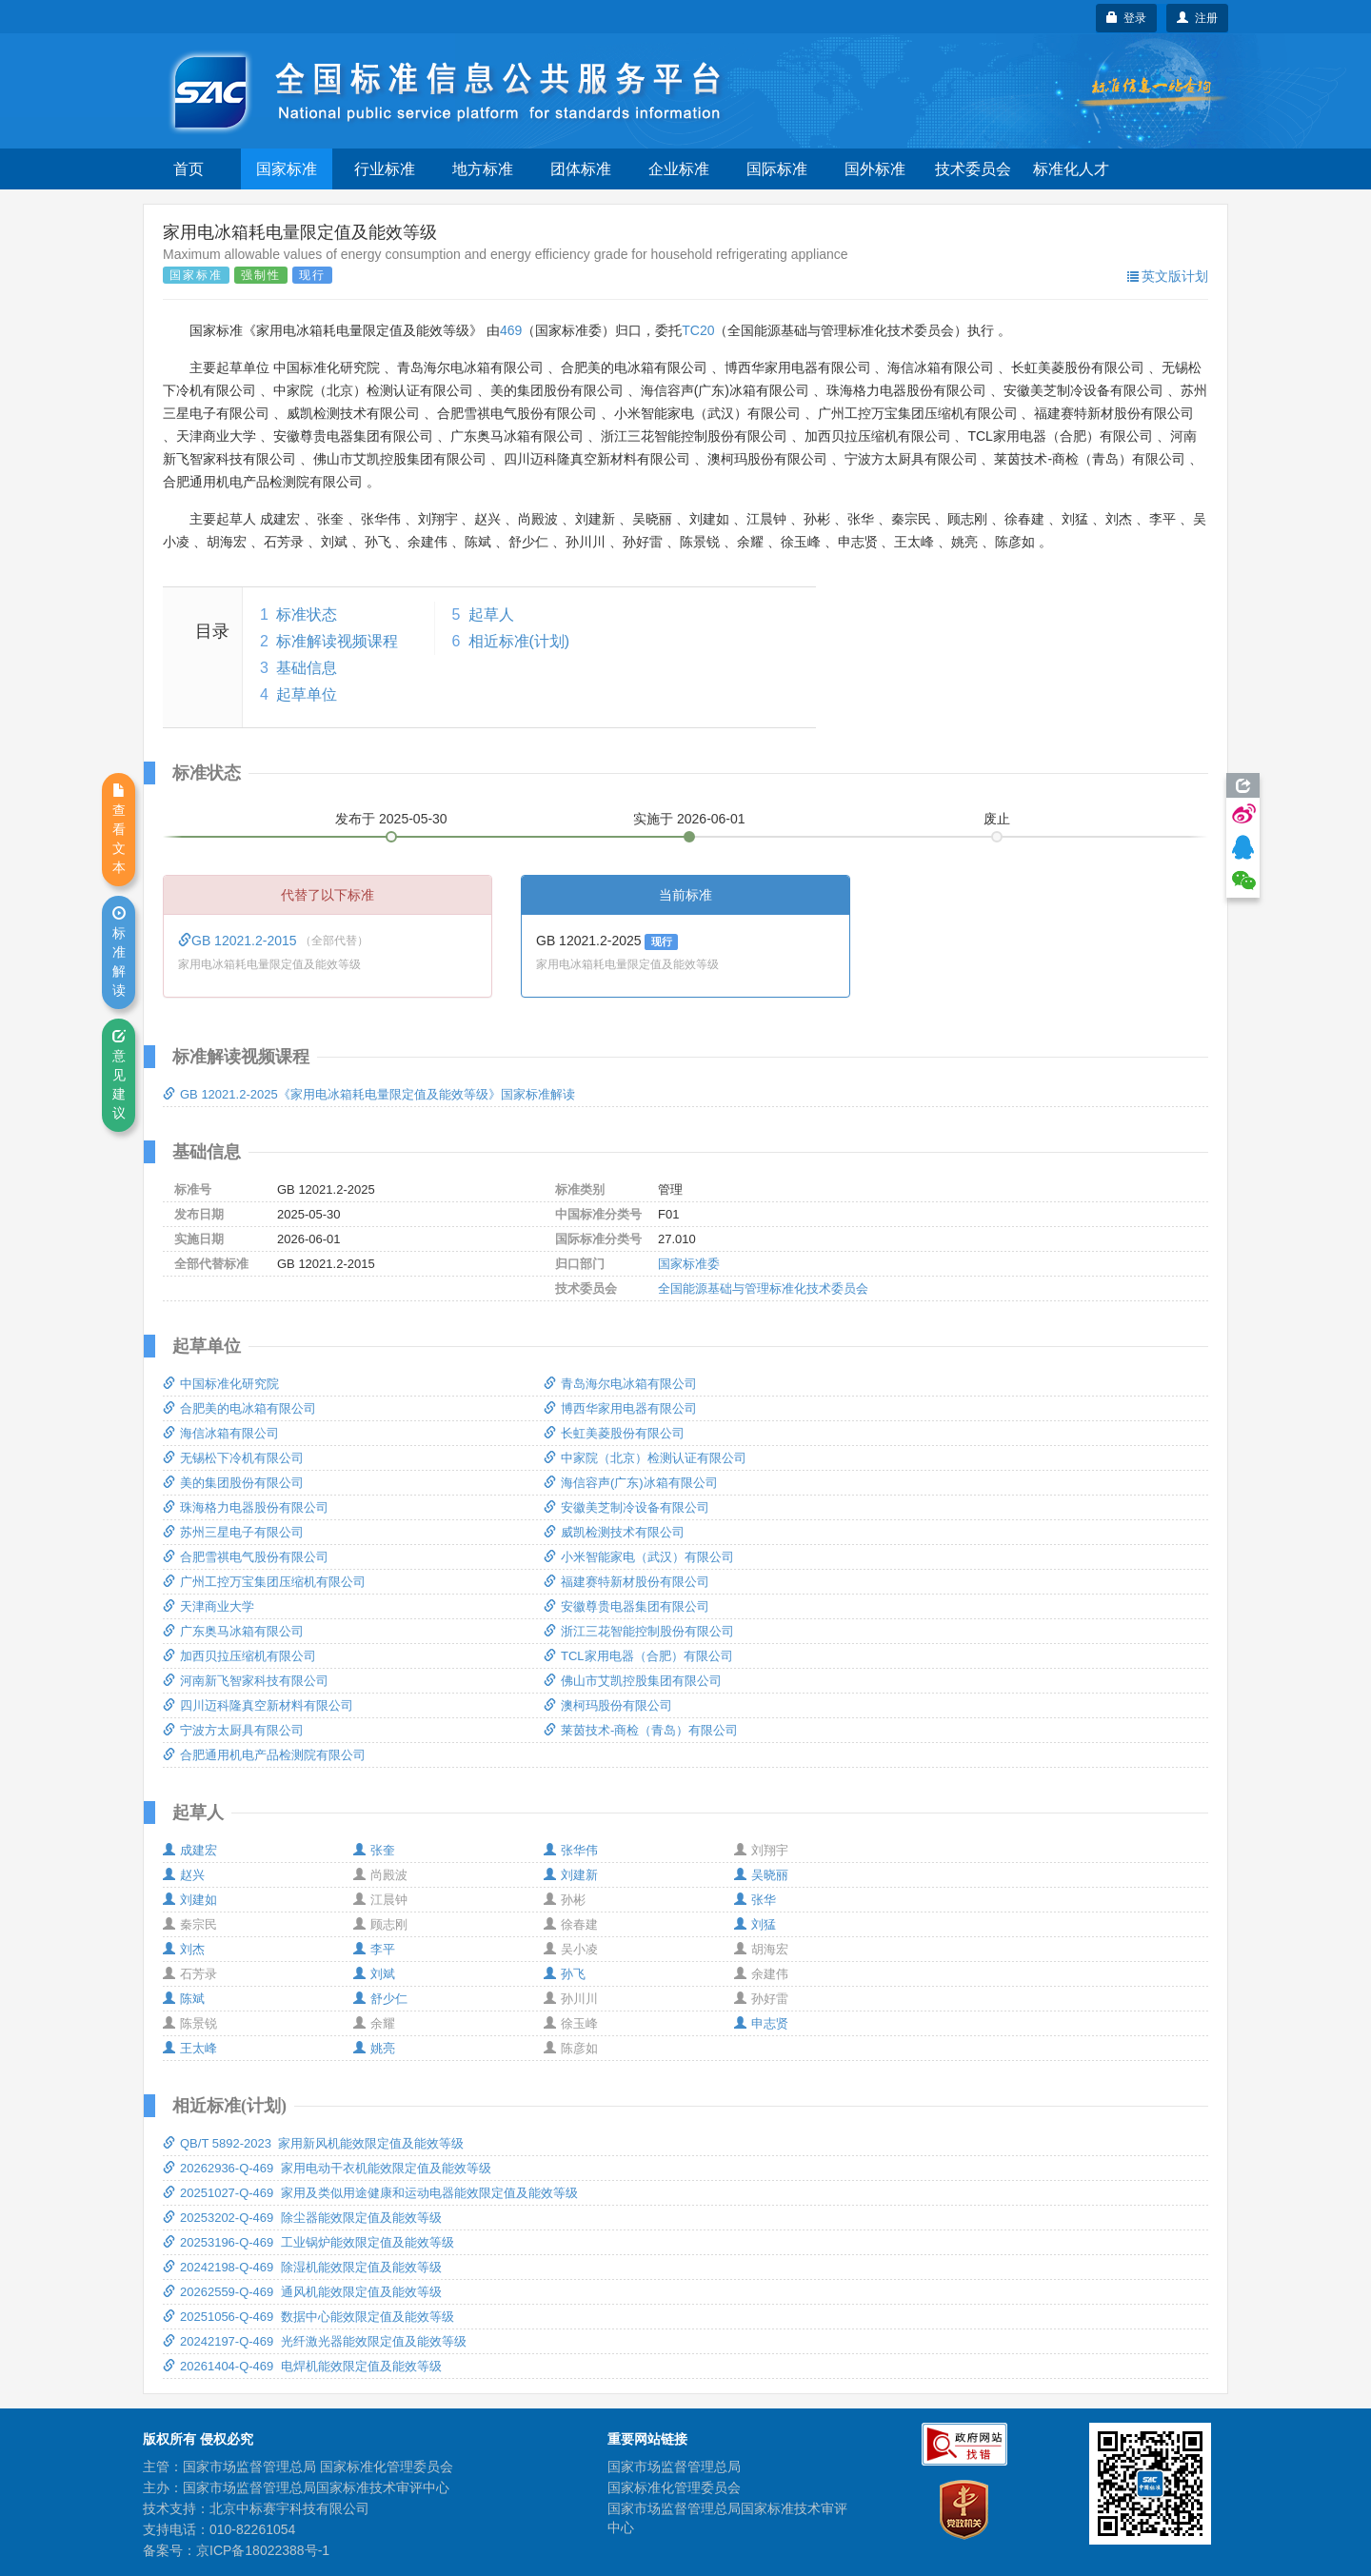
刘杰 (184, 1949)
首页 (188, 169)
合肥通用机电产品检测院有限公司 (264, 1755)
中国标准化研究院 (221, 1384)
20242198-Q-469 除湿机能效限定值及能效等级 (302, 2267)
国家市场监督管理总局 (674, 2466)
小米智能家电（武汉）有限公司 (639, 1557)
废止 (997, 818)
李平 (374, 1949)
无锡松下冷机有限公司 (233, 1458)
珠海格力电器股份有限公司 (245, 1507)
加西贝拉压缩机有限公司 (239, 1656)
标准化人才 (1071, 169)
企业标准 (678, 169)
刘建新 (571, 1875)
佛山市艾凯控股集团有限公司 (633, 1681)
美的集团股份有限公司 (233, 1483)
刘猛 (755, 1924)
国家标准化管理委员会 (674, 2487)
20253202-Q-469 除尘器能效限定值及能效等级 (302, 2217)
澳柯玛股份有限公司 (608, 1705)
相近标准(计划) (519, 641)
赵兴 (184, 1875)
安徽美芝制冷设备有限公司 (626, 1507)
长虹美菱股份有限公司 (614, 1433)
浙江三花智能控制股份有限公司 (639, 1631)
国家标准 (286, 169)
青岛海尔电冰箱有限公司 (620, 1384)
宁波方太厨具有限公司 (233, 1730)
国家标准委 (689, 1264)
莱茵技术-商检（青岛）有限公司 (641, 1730)
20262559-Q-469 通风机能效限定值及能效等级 (302, 2292)
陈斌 (184, 1998)
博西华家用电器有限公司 (620, 1408)
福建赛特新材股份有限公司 (626, 1582)
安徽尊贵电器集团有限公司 (626, 1606)
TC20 (698, 330)
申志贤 (761, 2023)
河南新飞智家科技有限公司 (245, 1681)
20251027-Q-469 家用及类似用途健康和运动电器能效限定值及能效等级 (370, 2193)
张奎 (374, 1850)
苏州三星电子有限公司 (233, 1532)
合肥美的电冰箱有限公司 (239, 1408)
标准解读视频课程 (337, 641)
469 (511, 330)
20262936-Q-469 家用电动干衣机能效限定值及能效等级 (327, 2168)
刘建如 (190, 1899)
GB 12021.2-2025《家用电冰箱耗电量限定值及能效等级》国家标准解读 (369, 1094)
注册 (1197, 18)
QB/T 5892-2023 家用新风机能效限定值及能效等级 (313, 2143)
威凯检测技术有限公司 (614, 1532)
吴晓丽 (761, 1875)
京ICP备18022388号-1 (262, 2550)
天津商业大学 (208, 1606)
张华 (755, 1899)
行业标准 (384, 169)
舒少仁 (380, 1998)
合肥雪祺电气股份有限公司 (245, 1557)
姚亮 (374, 2048)
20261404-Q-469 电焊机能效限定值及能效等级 (302, 2366)
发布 (391, 818)
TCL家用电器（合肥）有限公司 (638, 1656)
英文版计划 (1167, 276)
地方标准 (482, 169)
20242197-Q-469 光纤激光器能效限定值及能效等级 (315, 2341)
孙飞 (565, 1974)
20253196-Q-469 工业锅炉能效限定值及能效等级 (308, 2242)
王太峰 (190, 2048)
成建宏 (190, 1850)
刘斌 (374, 1974)
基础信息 (306, 668)
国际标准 (776, 169)
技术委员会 (973, 169)
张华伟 (571, 1850)
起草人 (491, 614)
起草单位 (306, 694)
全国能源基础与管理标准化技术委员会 (763, 1288)
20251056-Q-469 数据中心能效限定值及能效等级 (308, 2316)
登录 (1126, 18)
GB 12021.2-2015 (239, 940)
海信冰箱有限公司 (221, 1433)
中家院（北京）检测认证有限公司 (645, 1458)
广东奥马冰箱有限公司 (233, 1631)
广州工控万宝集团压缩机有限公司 (264, 1582)
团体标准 (580, 169)
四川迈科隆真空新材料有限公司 (258, 1705)
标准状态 (306, 614)
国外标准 (874, 169)
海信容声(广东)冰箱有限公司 (631, 1483)
